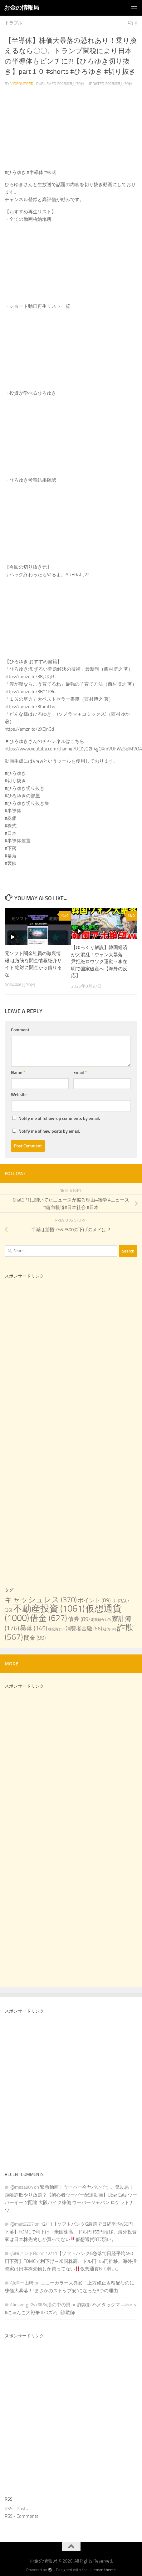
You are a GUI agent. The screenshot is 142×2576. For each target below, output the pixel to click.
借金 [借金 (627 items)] (48, 1618)
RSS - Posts (16, 2509)
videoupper (21, 83)
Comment (20, 1030)
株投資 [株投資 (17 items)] (56, 1629)
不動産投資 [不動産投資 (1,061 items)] (49, 1608)
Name (18, 1072)
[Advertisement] (58, 1355)
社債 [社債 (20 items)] (109, 1629)
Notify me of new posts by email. (49, 1131)
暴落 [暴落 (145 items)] (33, 1628)
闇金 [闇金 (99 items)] (35, 1637)
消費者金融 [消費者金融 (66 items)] (84, 1629)
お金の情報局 (21, 7)
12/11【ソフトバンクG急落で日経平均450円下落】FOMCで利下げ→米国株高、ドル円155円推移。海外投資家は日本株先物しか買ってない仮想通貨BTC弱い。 (71, 2231)
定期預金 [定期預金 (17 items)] (101, 1620)
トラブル (13, 23)
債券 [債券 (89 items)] (79, 1619)
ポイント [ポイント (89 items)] (94, 1600)
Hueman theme (102, 2570)
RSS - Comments (21, 2516)
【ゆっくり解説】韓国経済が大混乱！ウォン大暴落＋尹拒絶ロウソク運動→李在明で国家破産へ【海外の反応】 (99, 961)
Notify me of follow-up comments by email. (59, 1118)
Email (80, 1072)
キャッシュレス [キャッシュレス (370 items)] (41, 1599)
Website (19, 1094)
